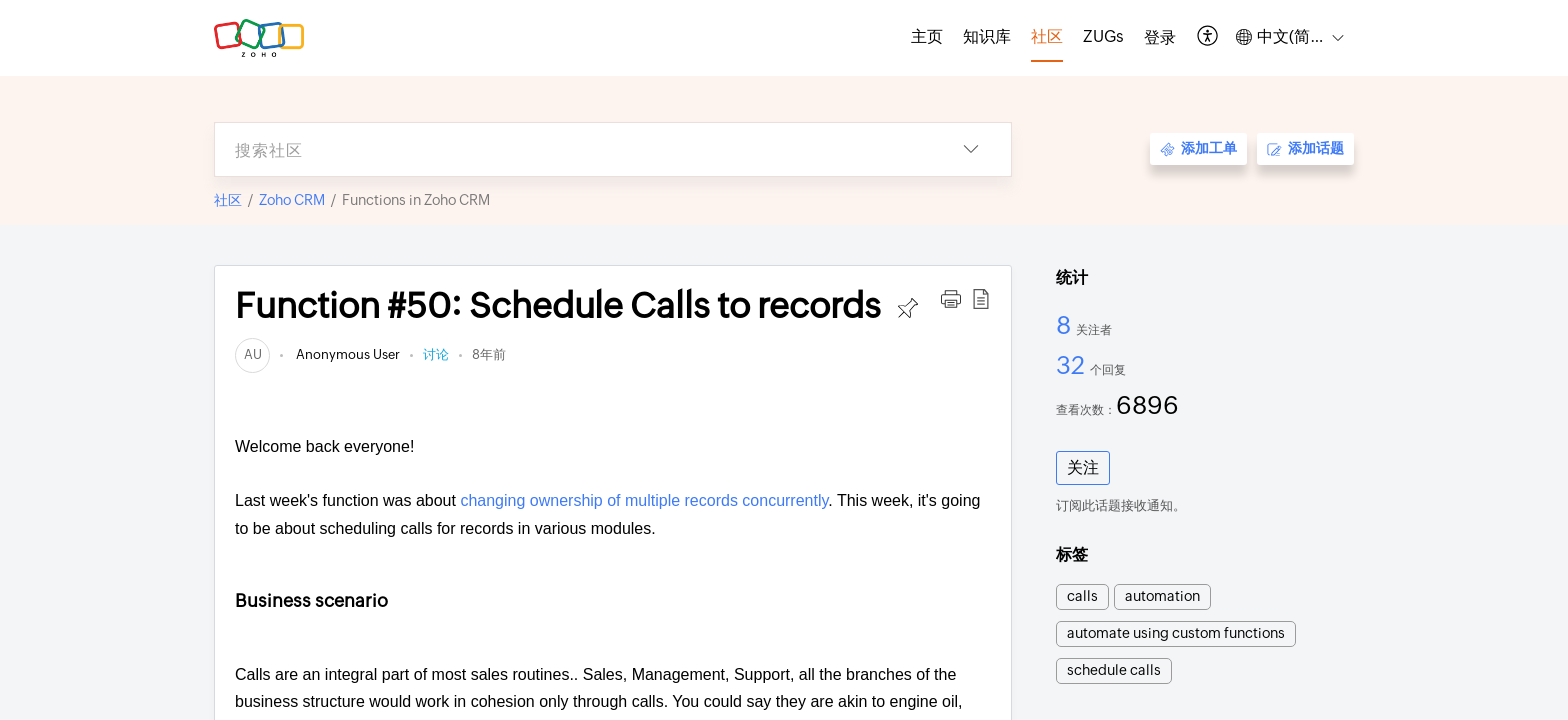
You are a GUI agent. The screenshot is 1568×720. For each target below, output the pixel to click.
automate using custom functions (1176, 633)
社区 (228, 200)
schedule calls (1114, 670)
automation (1162, 596)
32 (1073, 365)
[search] (573, 149)
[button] (1208, 37)
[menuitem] (1160, 38)
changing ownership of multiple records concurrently (644, 500)
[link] (252, 354)
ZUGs (1103, 36)
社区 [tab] (1047, 36)
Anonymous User (346, 354)
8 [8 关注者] (1066, 325)
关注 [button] (1083, 467)
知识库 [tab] (987, 36)
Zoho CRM (292, 200)
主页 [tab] (927, 36)
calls (1082, 596)
